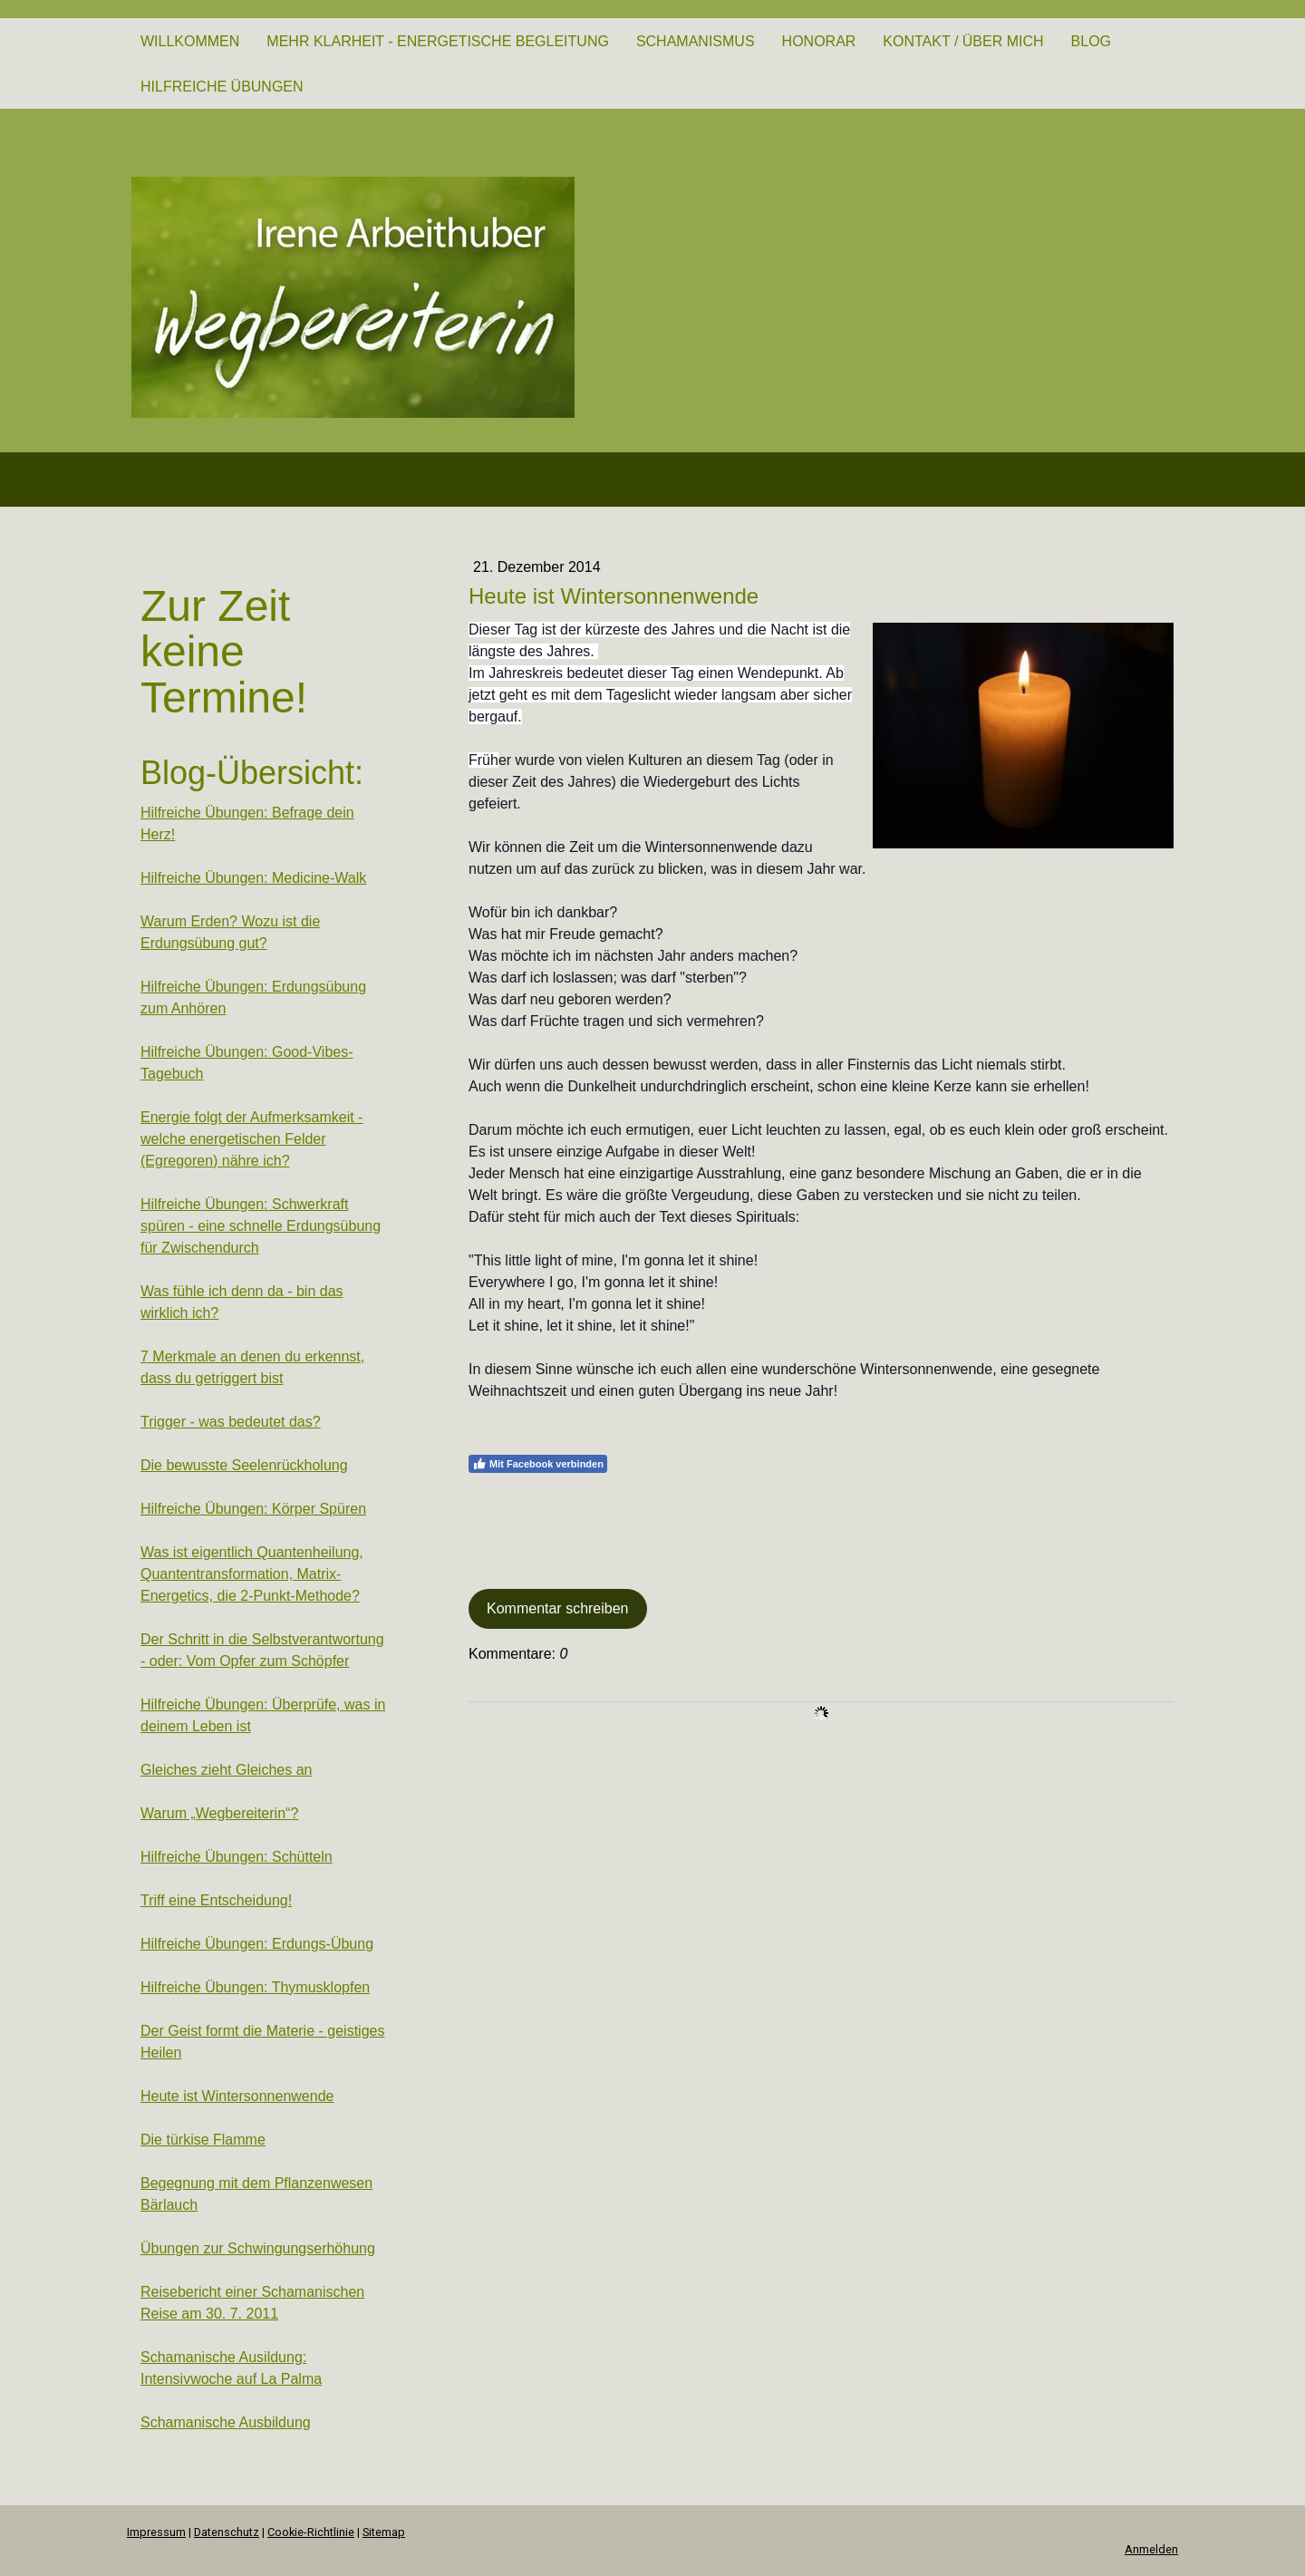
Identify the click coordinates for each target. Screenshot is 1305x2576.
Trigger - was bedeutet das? (230, 1421)
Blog (1091, 41)
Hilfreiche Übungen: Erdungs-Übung (256, 1943)
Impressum (156, 2532)
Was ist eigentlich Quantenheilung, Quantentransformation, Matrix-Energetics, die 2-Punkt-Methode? (251, 1574)
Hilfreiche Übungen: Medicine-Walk (253, 878)
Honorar (819, 41)
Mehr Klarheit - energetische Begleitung (437, 41)
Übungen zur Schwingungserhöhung (257, 2248)
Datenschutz (226, 2532)
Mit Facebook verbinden (538, 1464)
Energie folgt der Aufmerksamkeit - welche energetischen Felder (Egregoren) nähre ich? (251, 1138)
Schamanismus (695, 41)
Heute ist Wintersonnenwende (237, 2096)
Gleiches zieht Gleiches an (226, 1769)
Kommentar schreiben (558, 1608)
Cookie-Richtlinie (310, 2532)
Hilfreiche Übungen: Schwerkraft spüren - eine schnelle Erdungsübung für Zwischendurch (260, 1225)
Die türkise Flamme (203, 2139)
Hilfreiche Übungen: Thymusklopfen (255, 1987)
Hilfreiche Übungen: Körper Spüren (253, 1508)
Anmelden (1151, 2549)
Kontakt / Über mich (963, 41)
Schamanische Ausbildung (225, 2422)
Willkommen (189, 41)
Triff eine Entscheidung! (216, 1900)
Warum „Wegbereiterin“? (219, 1813)
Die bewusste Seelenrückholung (244, 1465)
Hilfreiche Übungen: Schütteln (236, 1856)
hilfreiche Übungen (222, 86)
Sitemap (383, 2532)
